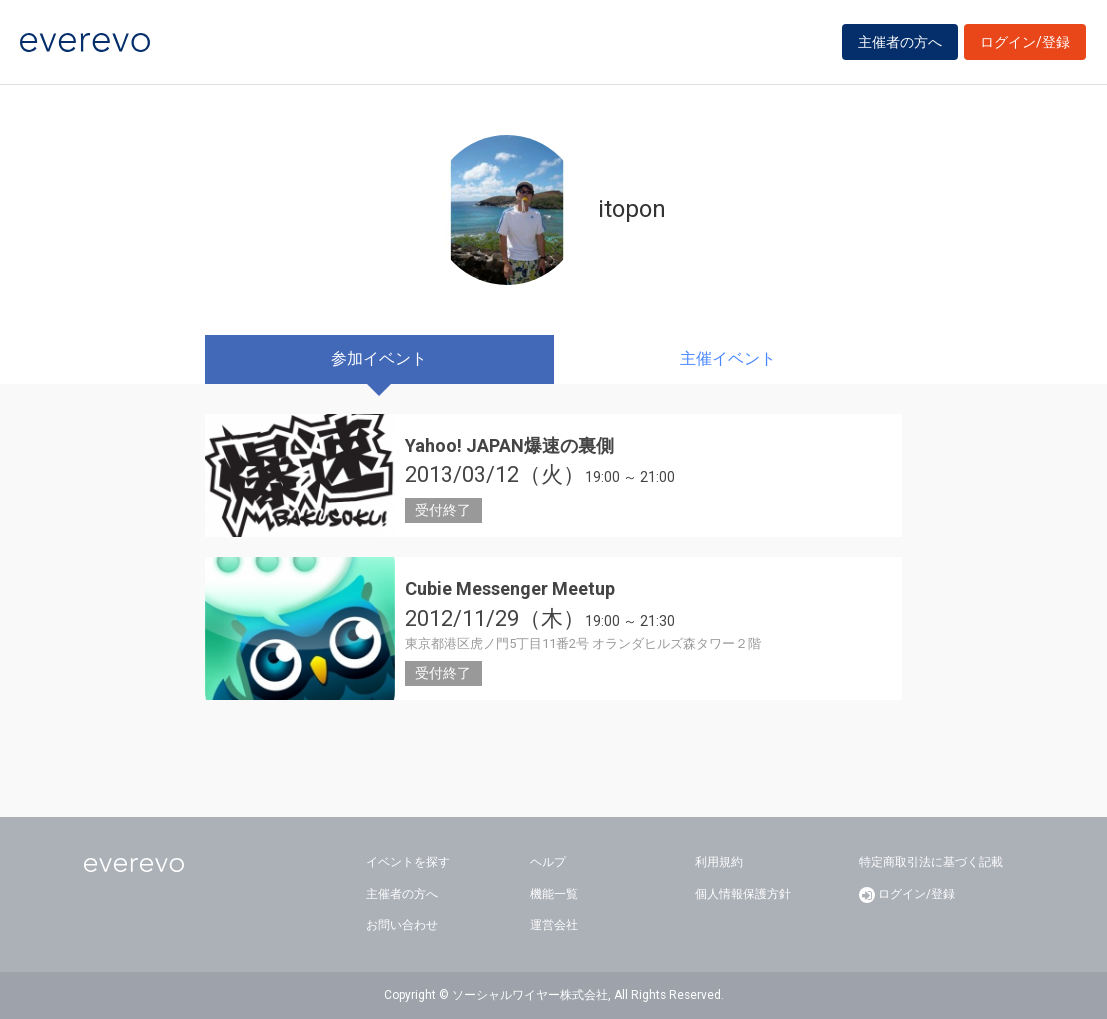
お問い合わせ (402, 925)
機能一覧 (554, 894)
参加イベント (379, 358)
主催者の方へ (900, 42)
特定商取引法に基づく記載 (931, 862)
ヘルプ (548, 862)
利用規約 (719, 862)
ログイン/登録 (1025, 42)
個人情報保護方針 (743, 894)
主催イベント (728, 358)
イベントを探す (408, 862)
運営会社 (554, 925)
